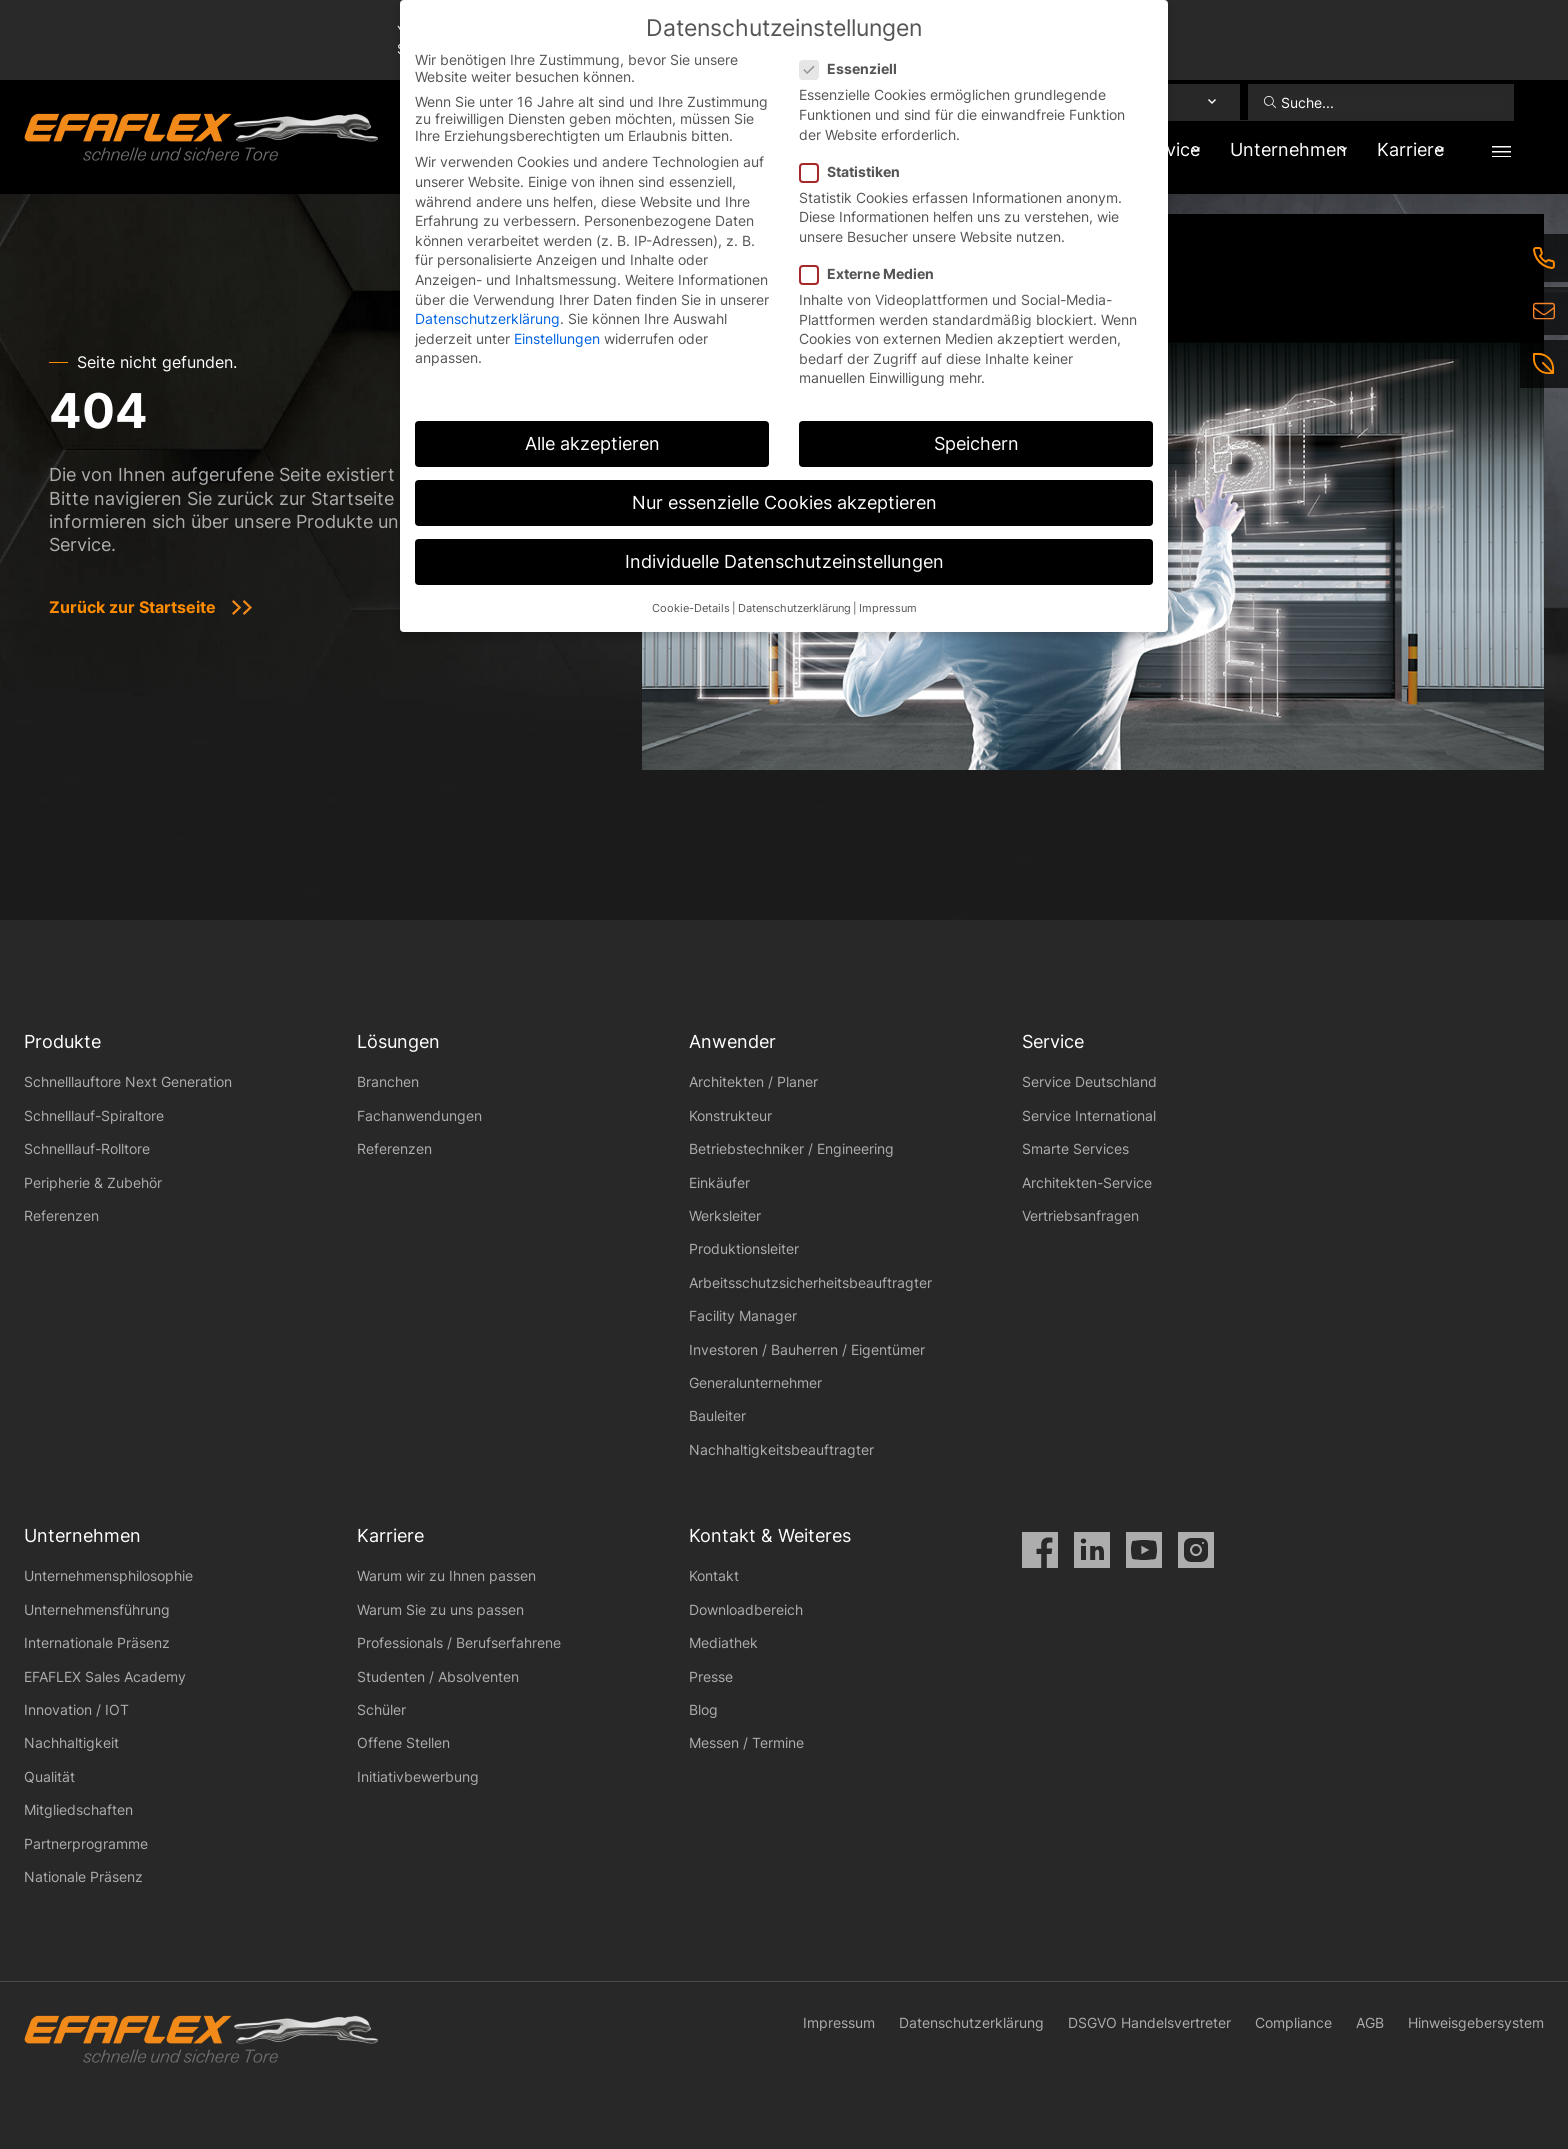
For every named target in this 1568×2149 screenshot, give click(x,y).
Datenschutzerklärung (971, 2022)
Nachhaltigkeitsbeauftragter (781, 1449)
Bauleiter (717, 1415)
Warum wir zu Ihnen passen (446, 1575)
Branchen (388, 1081)
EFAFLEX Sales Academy (105, 1676)
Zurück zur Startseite (132, 607)
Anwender (732, 1041)
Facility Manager (743, 1315)
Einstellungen (557, 338)
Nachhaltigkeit (71, 1742)
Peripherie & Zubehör (93, 1182)
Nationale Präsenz (83, 1876)
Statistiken (856, 171)
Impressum (839, 2022)
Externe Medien (873, 273)
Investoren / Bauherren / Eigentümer (807, 1349)
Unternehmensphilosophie (108, 1575)
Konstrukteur (730, 1115)
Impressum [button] (888, 608)
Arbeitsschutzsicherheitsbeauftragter (810, 1282)
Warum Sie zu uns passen (440, 1609)
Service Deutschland (1089, 1081)
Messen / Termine (746, 1742)
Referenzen (61, 1215)
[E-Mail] (1544, 311)
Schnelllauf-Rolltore (87, 1148)
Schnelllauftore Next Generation (128, 1081)
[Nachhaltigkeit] (1544, 364)
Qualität (49, 1776)
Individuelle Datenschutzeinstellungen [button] (784, 561)
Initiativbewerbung (418, 1776)
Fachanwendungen (419, 1115)
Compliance (1293, 2022)
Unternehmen (1259, 149)
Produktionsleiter (744, 1248)
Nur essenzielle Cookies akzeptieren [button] (784, 502)
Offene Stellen (403, 1742)
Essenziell (854, 68)
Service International (1089, 1115)
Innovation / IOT (76, 1709)
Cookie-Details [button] (691, 608)
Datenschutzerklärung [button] (794, 608)
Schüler (381, 1709)
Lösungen (398, 1041)
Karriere (1399, 149)
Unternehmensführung (97, 1609)
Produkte (62, 1041)
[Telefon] (1544, 258)
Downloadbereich (746, 1609)
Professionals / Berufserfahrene (459, 1642)
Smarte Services (1075, 1148)
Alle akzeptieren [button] (592, 443)
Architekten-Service (1087, 1182)
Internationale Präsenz (97, 1642)
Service (1053, 1041)
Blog (703, 1709)
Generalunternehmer (755, 1382)
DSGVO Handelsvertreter (1149, 2022)
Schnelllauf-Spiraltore (94, 1115)
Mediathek (723, 1642)
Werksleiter (725, 1215)
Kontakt (714, 1575)
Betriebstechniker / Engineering (791, 1148)
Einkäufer (719, 1182)
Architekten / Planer (753, 1081)
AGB (1370, 2022)
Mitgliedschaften (78, 1809)
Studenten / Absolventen (438, 1676)
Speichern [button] (976, 443)
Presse (711, 1676)
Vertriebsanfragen (1080, 1215)
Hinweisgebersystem (1476, 2022)
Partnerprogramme (86, 1843)
